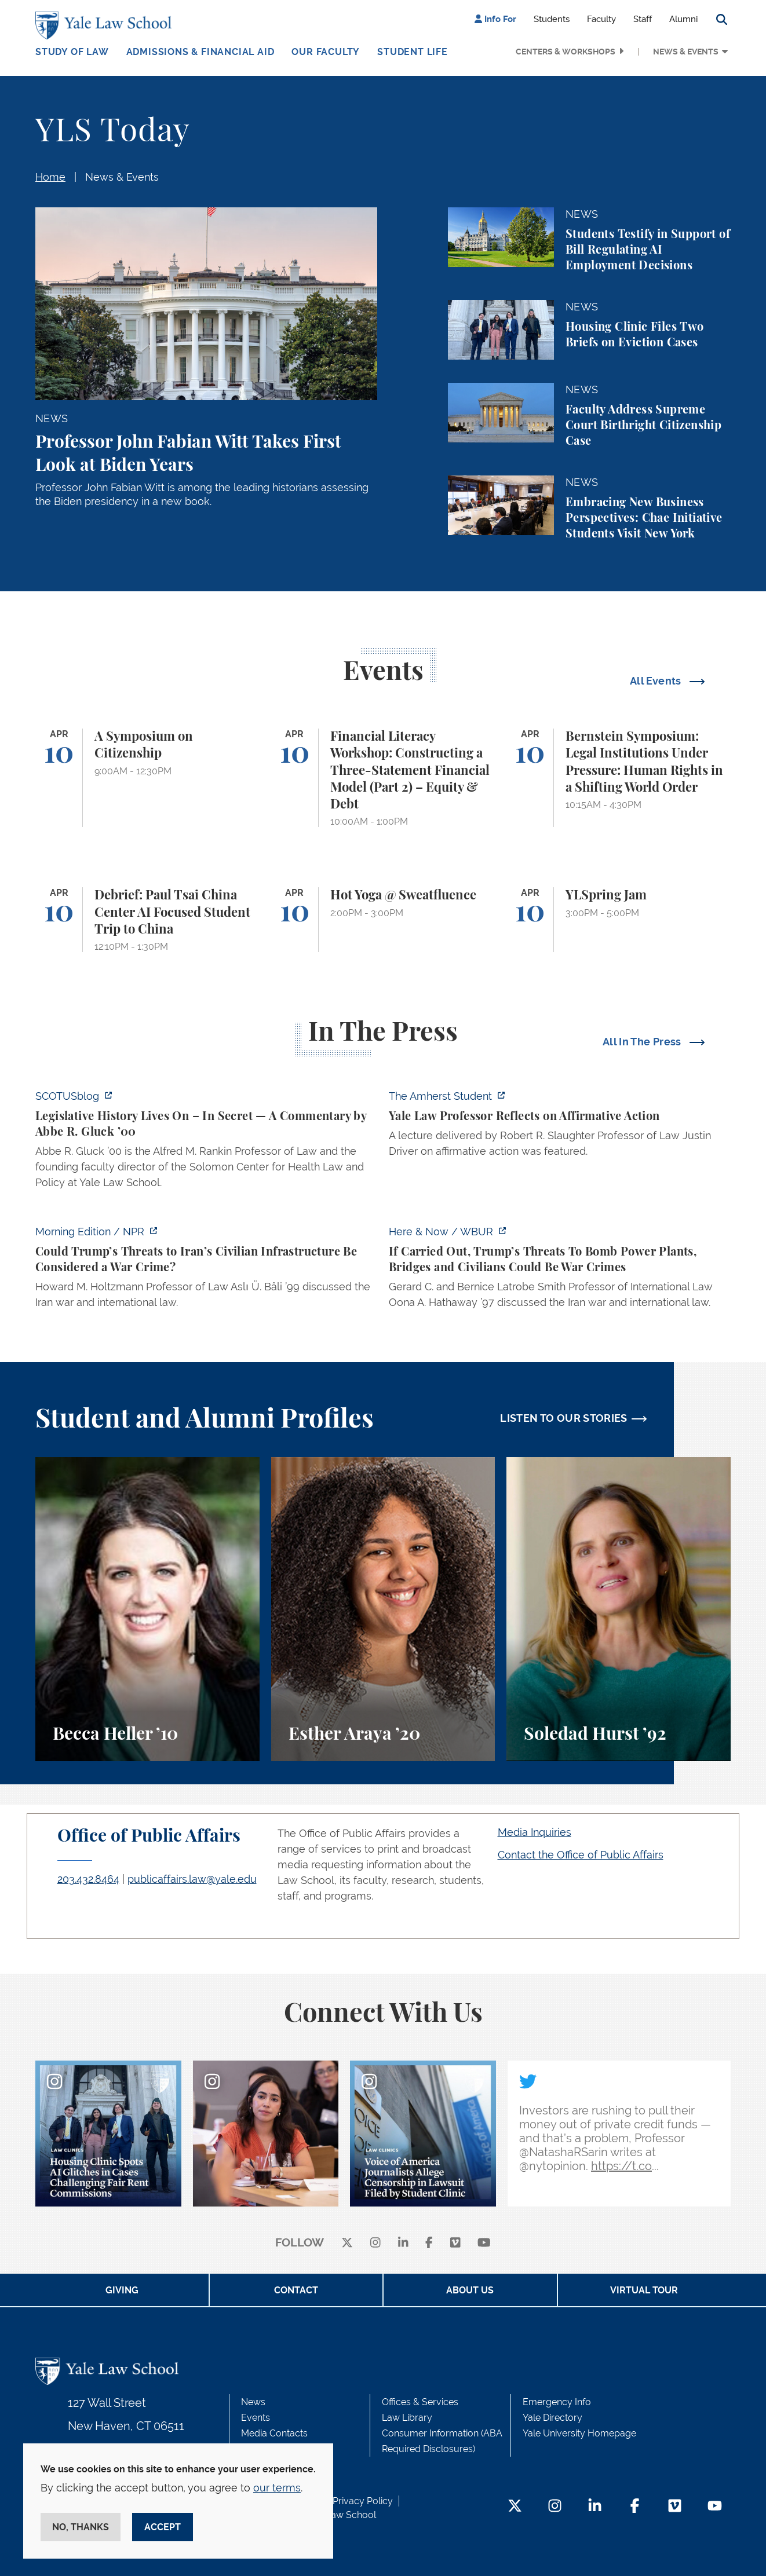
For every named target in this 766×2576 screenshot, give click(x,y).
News (253, 2401)
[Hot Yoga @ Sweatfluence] (383, 919)
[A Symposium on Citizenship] (147, 778)
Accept (162, 2527)
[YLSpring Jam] (618, 919)
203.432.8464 (88, 1879)
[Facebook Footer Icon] (635, 2506)
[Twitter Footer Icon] (515, 2506)
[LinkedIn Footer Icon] (595, 2506)
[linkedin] (403, 2243)
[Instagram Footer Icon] (555, 2506)
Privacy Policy (363, 2501)
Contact (296, 2290)
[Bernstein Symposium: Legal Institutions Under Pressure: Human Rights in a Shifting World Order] (618, 778)
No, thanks (80, 2527)
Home (50, 177)
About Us (470, 2290)
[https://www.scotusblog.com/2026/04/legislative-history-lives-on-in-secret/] (206, 1142)
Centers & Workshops (565, 51)
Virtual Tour (644, 2290)
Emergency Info (557, 2401)
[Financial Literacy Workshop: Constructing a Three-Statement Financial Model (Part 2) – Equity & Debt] (383, 778)
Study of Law (72, 51)
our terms (277, 2488)
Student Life (412, 51)
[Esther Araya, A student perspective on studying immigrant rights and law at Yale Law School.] (383, 1609)
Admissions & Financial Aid (200, 51)
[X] (347, 2243)
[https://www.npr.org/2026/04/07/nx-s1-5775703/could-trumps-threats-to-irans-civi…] (206, 1270)
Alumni (683, 19)
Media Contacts (274, 2433)
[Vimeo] (455, 2243)
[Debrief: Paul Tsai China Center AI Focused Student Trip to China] (147, 919)
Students (552, 19)
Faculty (601, 19)
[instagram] (375, 2243)
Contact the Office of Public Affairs (580, 1855)
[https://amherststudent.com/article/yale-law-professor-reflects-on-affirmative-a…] (560, 1127)
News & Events (685, 51)
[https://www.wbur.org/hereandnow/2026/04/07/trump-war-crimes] (560, 1270)
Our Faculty (325, 51)
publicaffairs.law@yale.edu (192, 1879)
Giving (121, 2290)
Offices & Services (420, 2401)
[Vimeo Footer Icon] (674, 2506)
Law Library (407, 2417)
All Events (657, 681)
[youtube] (484, 2243)
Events (255, 2417)
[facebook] (429, 2243)
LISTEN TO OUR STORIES (564, 1418)
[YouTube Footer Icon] (714, 2506)
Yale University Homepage (579, 2433)
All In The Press (643, 1041)
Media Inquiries (534, 1832)
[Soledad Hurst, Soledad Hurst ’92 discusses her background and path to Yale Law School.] (618, 1609)
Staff (642, 19)
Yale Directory (552, 2417)
